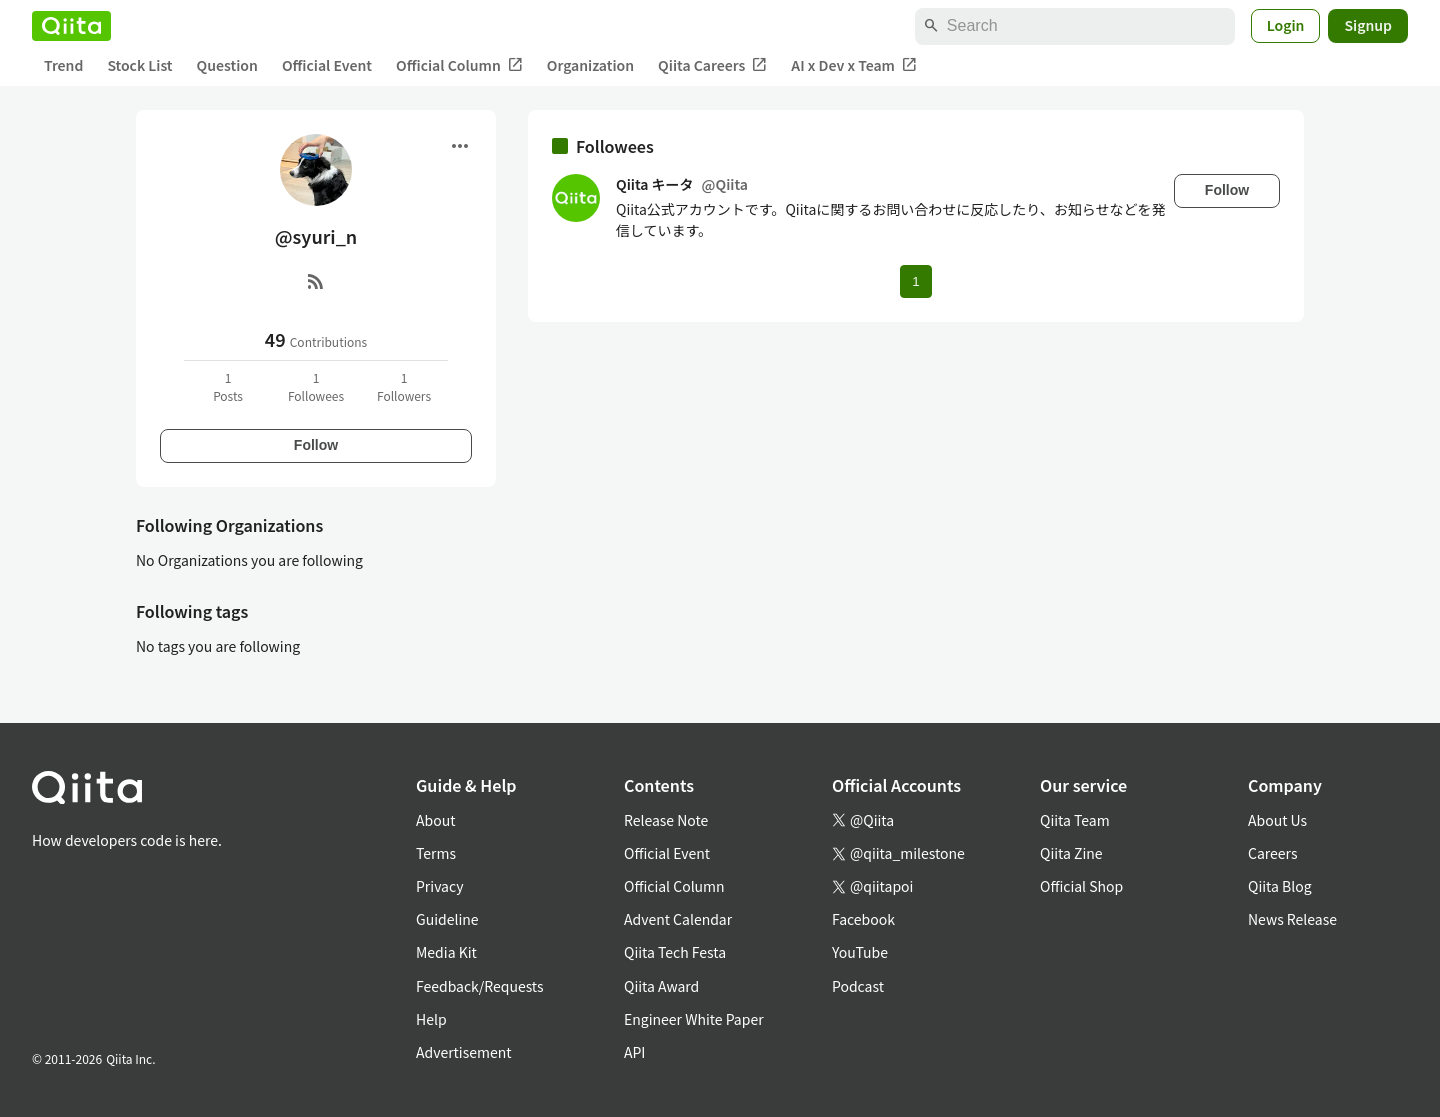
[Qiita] (71, 26)
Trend (63, 65)
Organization (590, 65)
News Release (1292, 919)
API (634, 1052)
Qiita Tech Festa (675, 952)
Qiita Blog (1280, 886)
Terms (436, 853)
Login (1286, 25)
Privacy (439, 886)
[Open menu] (460, 146)
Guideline (447, 919)
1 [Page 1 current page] (915, 281)
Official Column (459, 65)
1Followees (316, 386)
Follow (316, 445)
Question (227, 65)
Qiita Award (661, 986)
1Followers (404, 386)
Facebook (863, 919)
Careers (1272, 853)
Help (431, 1019)
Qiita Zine (1071, 853)
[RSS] (316, 281)
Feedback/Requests (480, 986)
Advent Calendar (678, 919)
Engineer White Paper (694, 1019)
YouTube (860, 952)
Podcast (858, 986)
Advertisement (464, 1052)
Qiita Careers (712, 65)
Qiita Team (1075, 820)
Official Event (327, 65)
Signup (1368, 25)
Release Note (666, 820)
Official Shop (1081, 886)
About (435, 820)
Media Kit (446, 952)
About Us (1277, 820)
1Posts (228, 386)
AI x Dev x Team (854, 65)
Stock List (139, 65)
